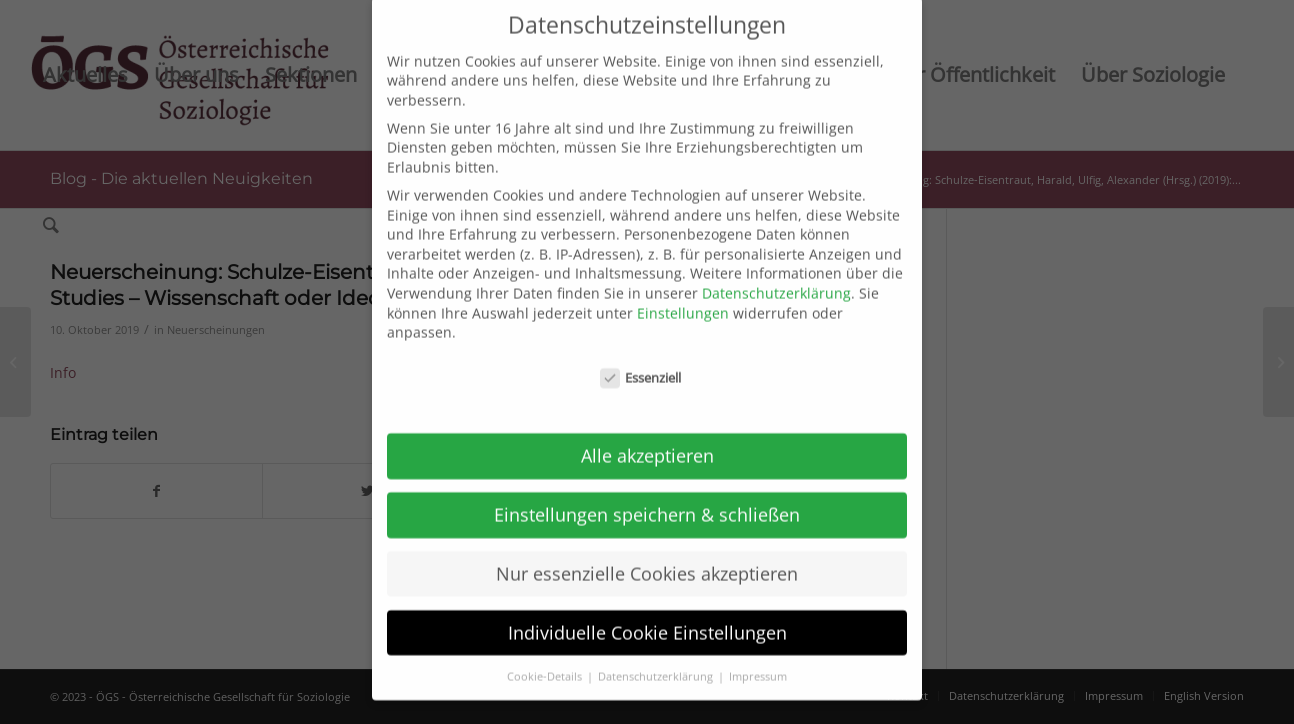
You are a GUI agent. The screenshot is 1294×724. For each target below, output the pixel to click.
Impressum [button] (758, 647)
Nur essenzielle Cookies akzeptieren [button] (647, 544)
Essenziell (641, 348)
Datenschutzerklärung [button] (657, 647)
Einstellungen (683, 283)
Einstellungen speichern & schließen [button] (647, 485)
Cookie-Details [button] (546, 647)
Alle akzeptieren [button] (647, 426)
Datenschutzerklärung (776, 263)
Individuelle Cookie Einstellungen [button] (647, 603)
